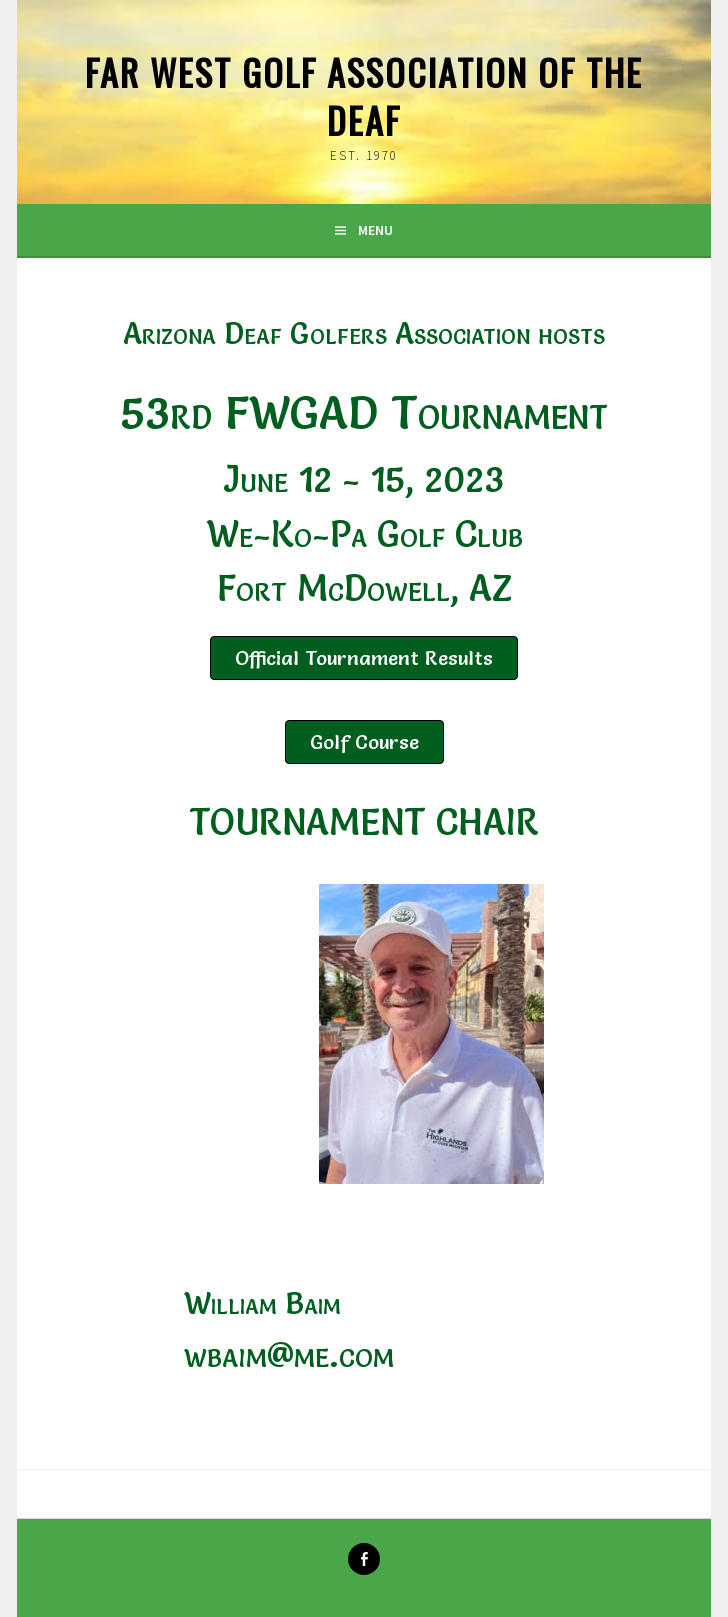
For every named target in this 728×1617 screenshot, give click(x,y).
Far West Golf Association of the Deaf (364, 95)
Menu (375, 230)
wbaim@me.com (289, 1354)
